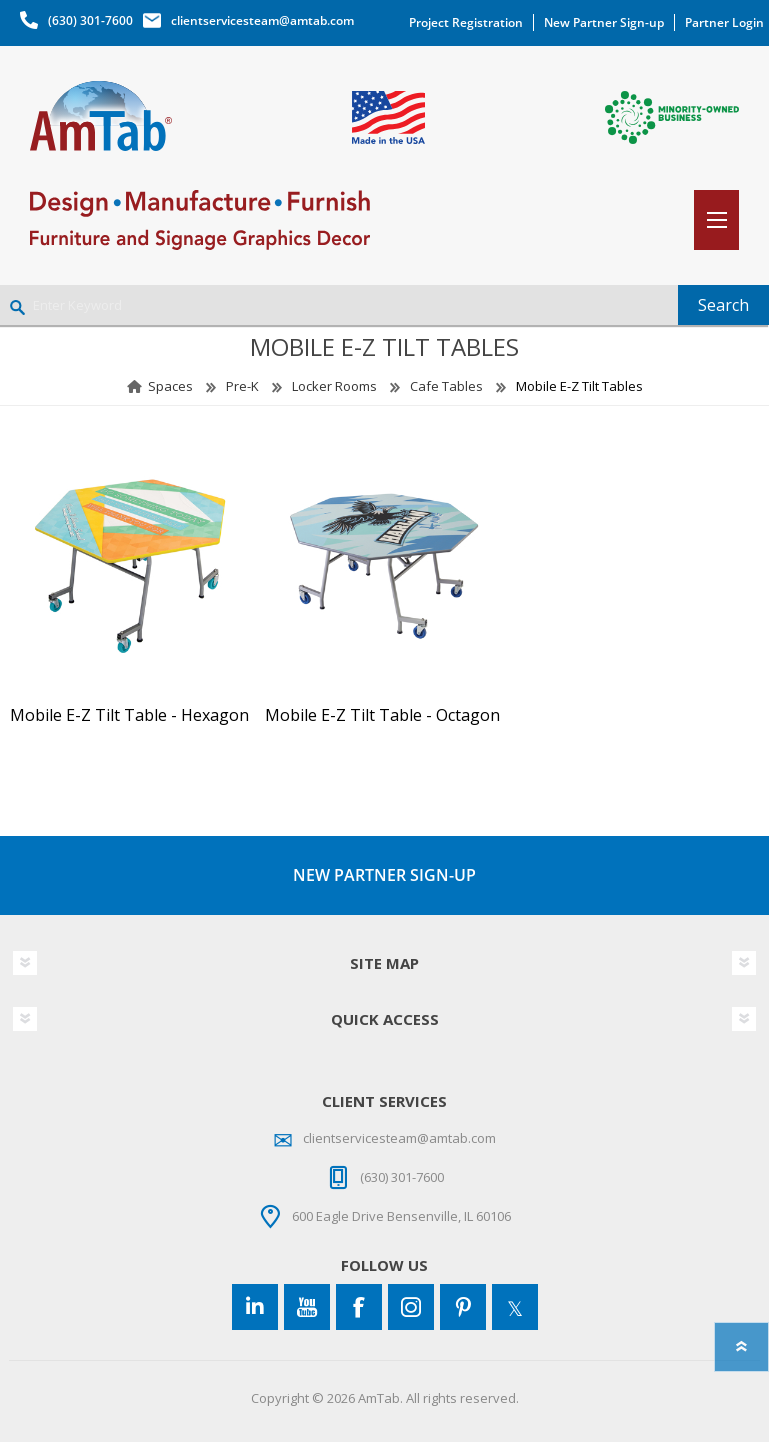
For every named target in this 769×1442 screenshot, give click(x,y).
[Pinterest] (463, 1307)
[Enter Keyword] (339, 305)
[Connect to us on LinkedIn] (255, 1307)
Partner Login (724, 22)
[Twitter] (515, 1307)
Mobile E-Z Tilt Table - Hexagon (129, 715)
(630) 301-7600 (90, 20)
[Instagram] (411, 1307)
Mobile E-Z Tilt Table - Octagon (382, 715)
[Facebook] (359, 1307)
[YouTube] (307, 1307)
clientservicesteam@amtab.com (262, 20)
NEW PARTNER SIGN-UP (384, 875)
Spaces (170, 386)
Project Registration (466, 22)
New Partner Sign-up (604, 22)
